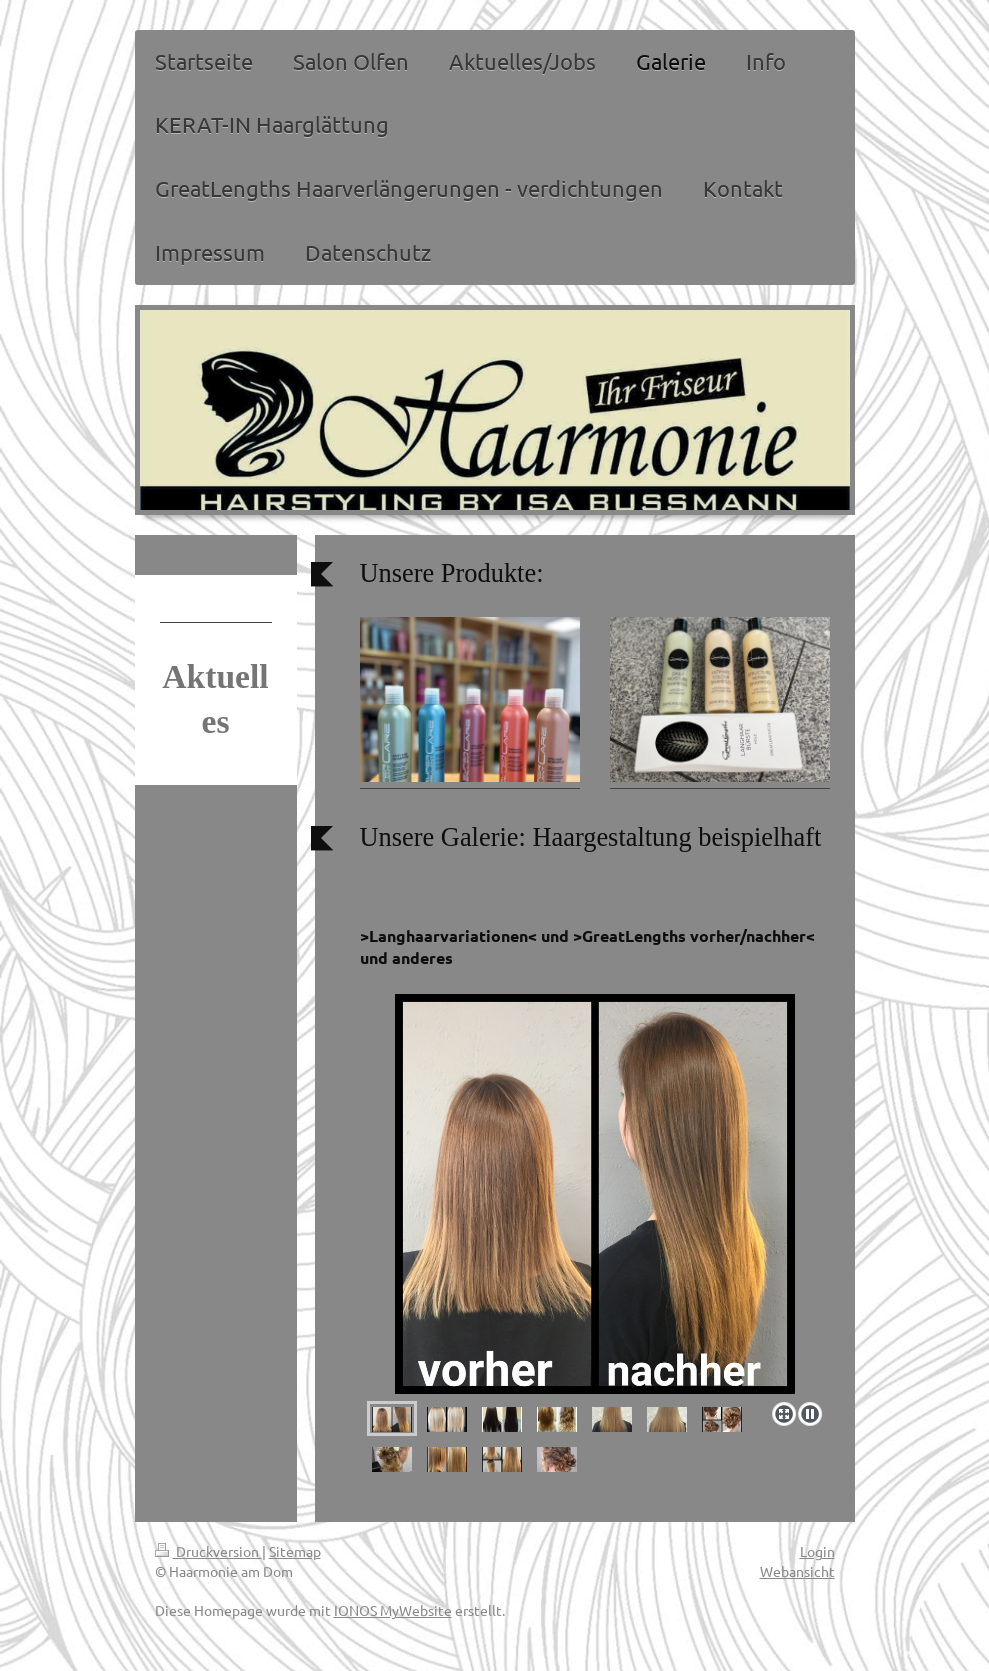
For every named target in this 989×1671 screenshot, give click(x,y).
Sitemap (295, 1551)
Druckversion (208, 1551)
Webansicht (797, 1571)
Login (817, 1551)
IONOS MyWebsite (393, 1610)
